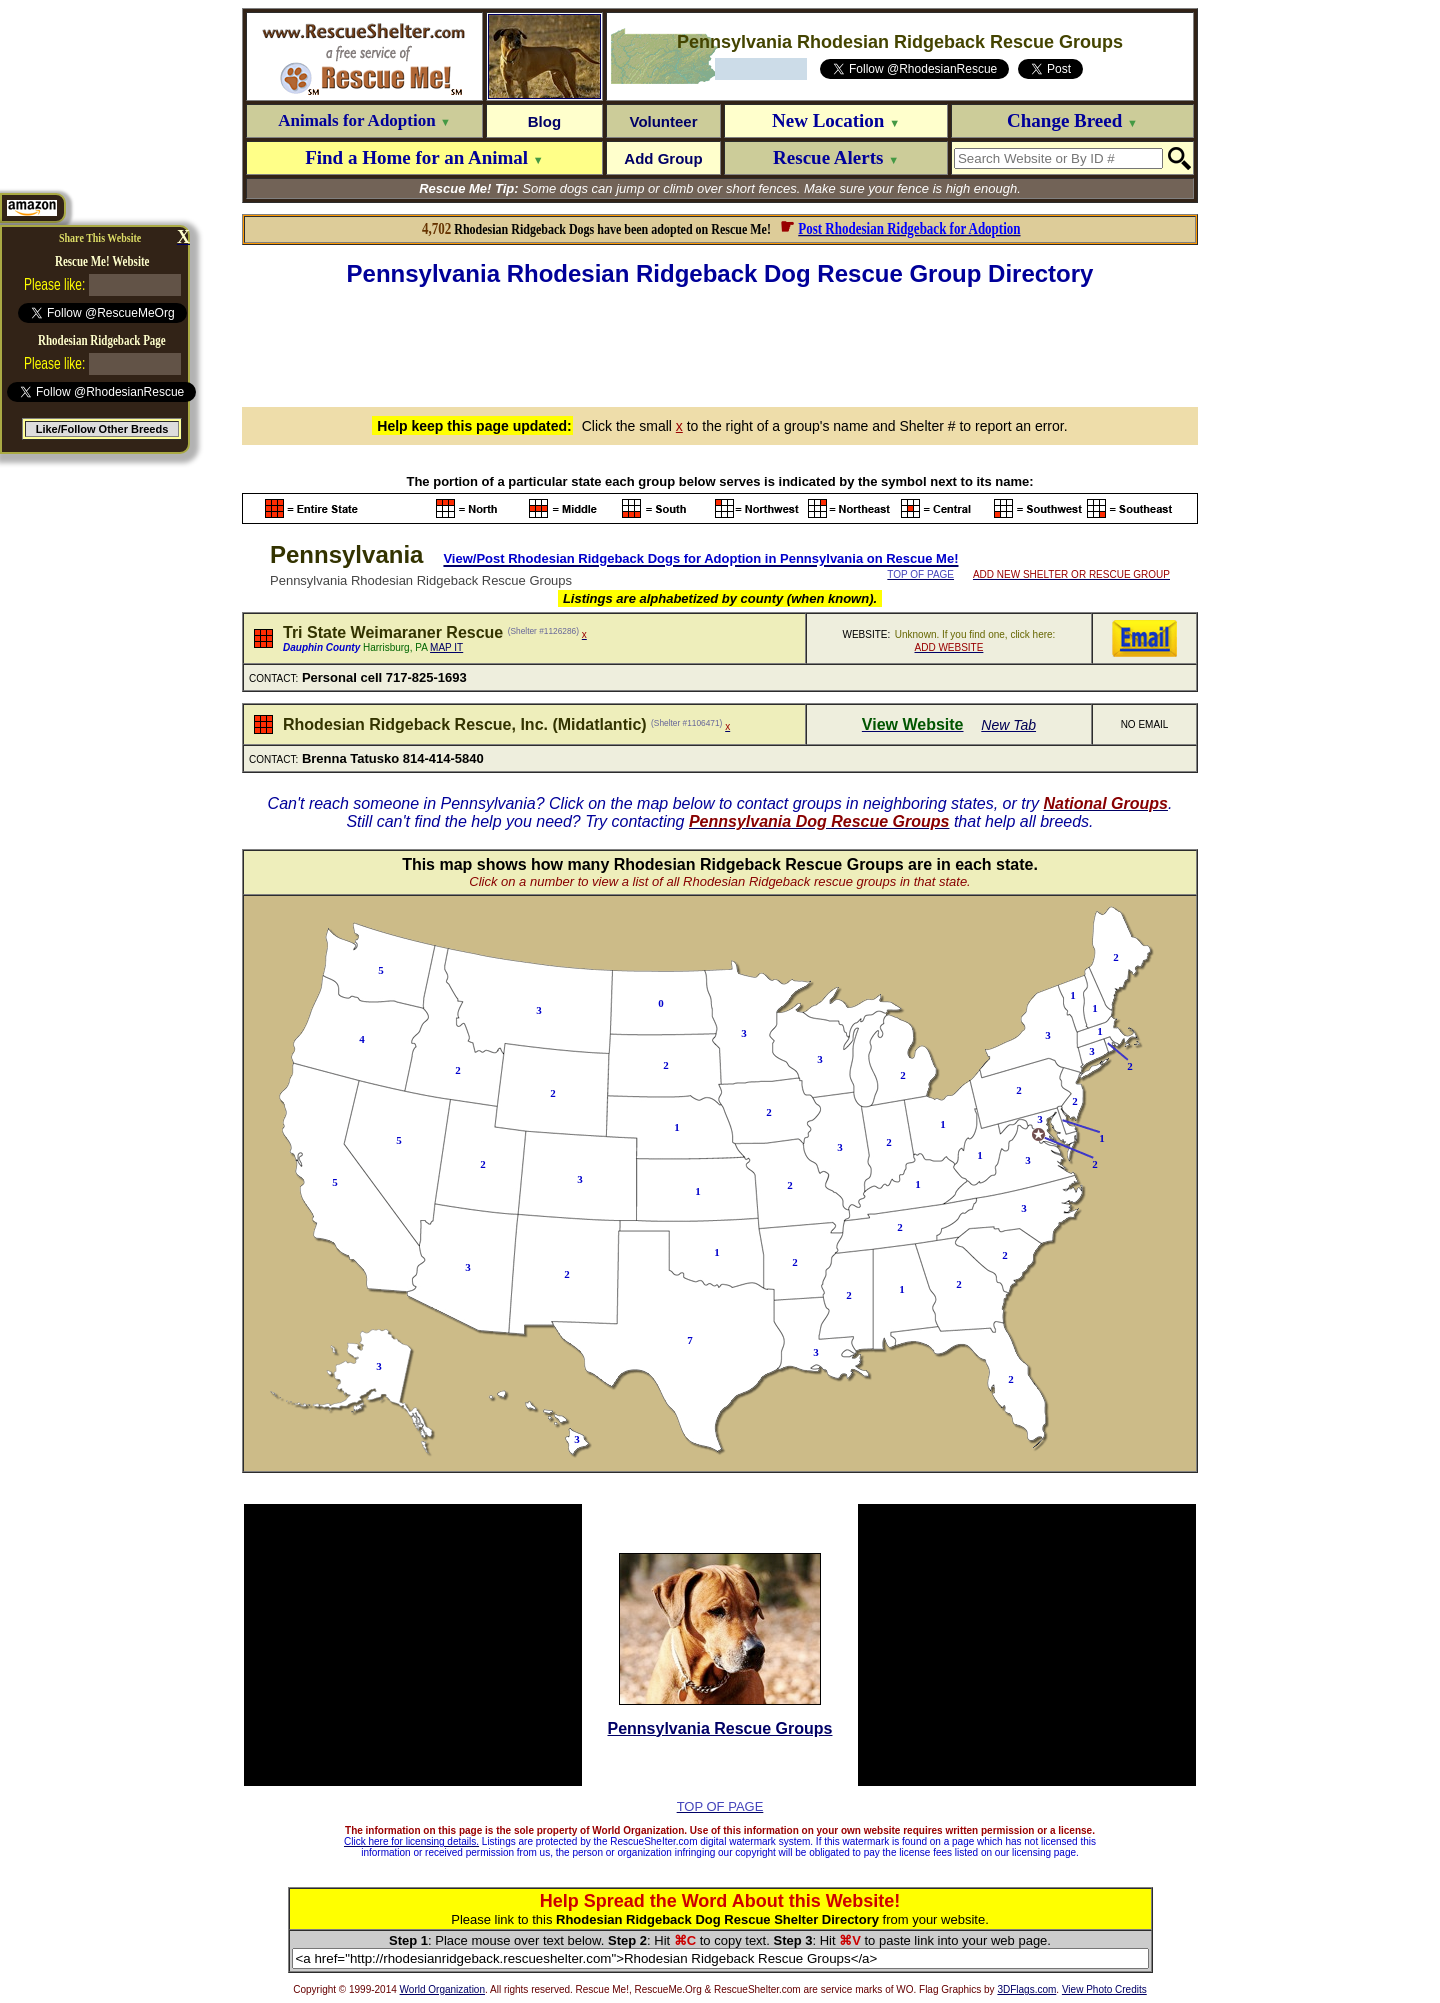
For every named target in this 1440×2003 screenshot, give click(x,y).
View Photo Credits (1104, 1989)
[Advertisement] (720, 344)
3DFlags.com (1026, 1989)
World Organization (442, 1989)
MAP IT (446, 647)
